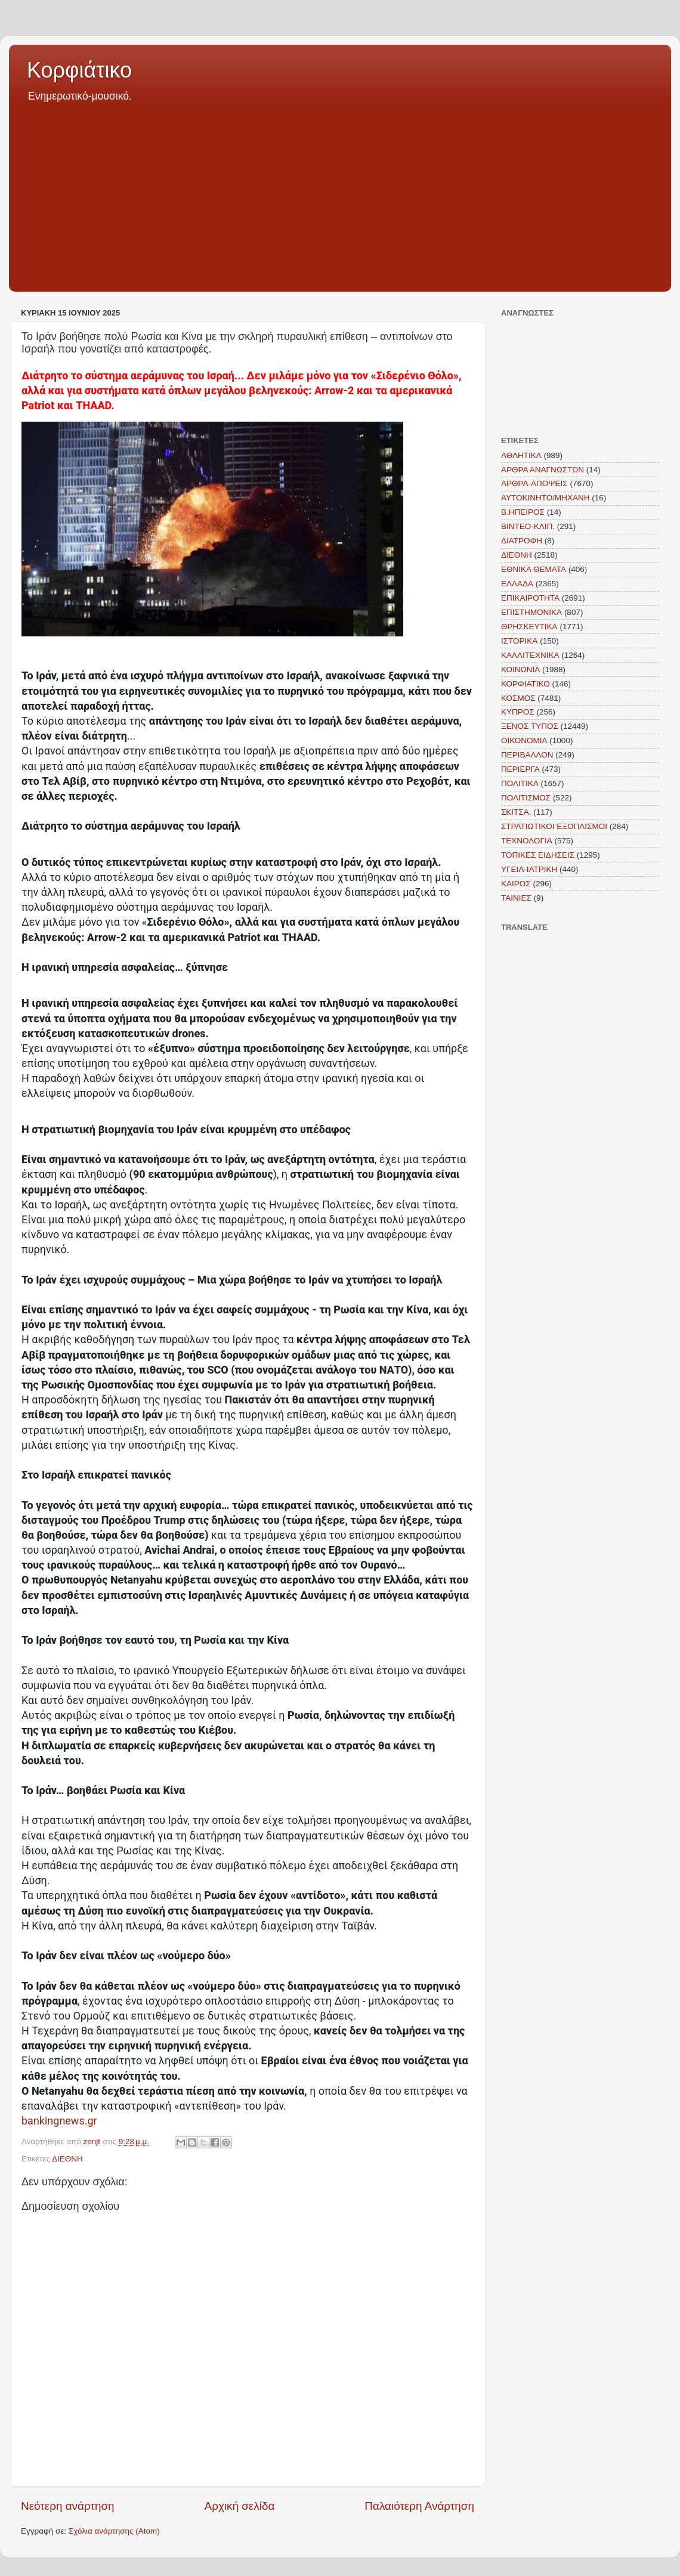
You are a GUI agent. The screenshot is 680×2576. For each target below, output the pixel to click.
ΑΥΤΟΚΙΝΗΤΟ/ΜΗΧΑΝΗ (545, 497)
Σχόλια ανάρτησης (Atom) (114, 2530)
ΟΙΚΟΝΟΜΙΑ (524, 740)
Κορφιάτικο (79, 70)
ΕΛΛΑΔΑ (517, 583)
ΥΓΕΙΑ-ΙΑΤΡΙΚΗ (529, 869)
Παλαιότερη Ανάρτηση (419, 2506)
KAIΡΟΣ (516, 883)
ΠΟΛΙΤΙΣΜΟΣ (526, 797)
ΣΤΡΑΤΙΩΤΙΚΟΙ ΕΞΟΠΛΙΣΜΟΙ (554, 826)
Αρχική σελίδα (240, 2506)
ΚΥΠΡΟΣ (517, 711)
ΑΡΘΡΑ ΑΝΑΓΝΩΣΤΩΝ (542, 469)
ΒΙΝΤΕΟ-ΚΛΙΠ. (528, 526)
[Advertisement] (340, 193)
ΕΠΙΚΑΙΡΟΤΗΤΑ (530, 597)
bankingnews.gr (59, 2120)
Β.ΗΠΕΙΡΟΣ (523, 512)
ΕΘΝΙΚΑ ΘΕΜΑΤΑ (533, 569)
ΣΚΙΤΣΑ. (516, 812)
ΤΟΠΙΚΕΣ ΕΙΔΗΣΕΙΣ (537, 855)
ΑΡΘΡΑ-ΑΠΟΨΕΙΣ (534, 483)
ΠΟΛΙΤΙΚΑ (520, 783)
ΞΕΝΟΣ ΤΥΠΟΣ (529, 726)
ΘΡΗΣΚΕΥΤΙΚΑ (529, 626)
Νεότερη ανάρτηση (68, 2506)
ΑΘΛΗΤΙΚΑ (521, 455)
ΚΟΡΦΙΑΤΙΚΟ (525, 683)
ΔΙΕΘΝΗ (67, 2158)
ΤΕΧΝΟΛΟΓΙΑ (526, 840)
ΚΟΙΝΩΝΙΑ (520, 669)
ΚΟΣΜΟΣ (518, 698)
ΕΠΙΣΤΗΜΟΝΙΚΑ (531, 612)
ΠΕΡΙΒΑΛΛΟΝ (527, 754)
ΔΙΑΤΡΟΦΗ (521, 540)
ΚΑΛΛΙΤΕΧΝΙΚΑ (530, 655)
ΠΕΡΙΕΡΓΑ (520, 769)
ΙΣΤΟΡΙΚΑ (519, 640)
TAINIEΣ (516, 897)
